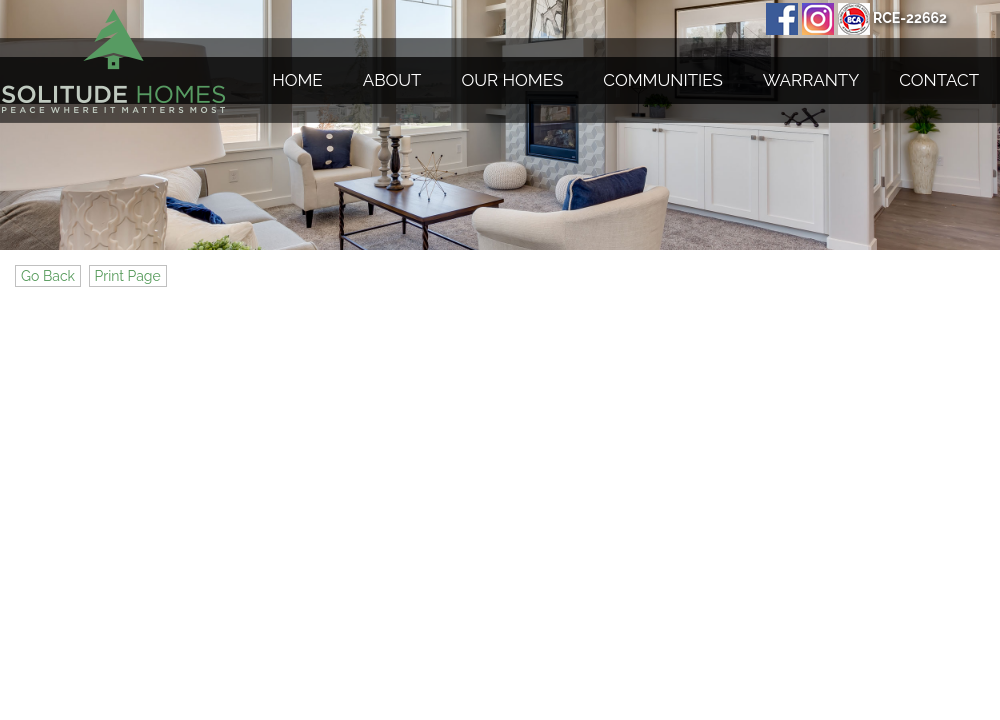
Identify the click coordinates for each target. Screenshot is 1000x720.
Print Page (128, 276)
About (392, 80)
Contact (939, 80)
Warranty (811, 80)
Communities (662, 80)
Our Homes (513, 80)
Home (297, 80)
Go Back (48, 276)
